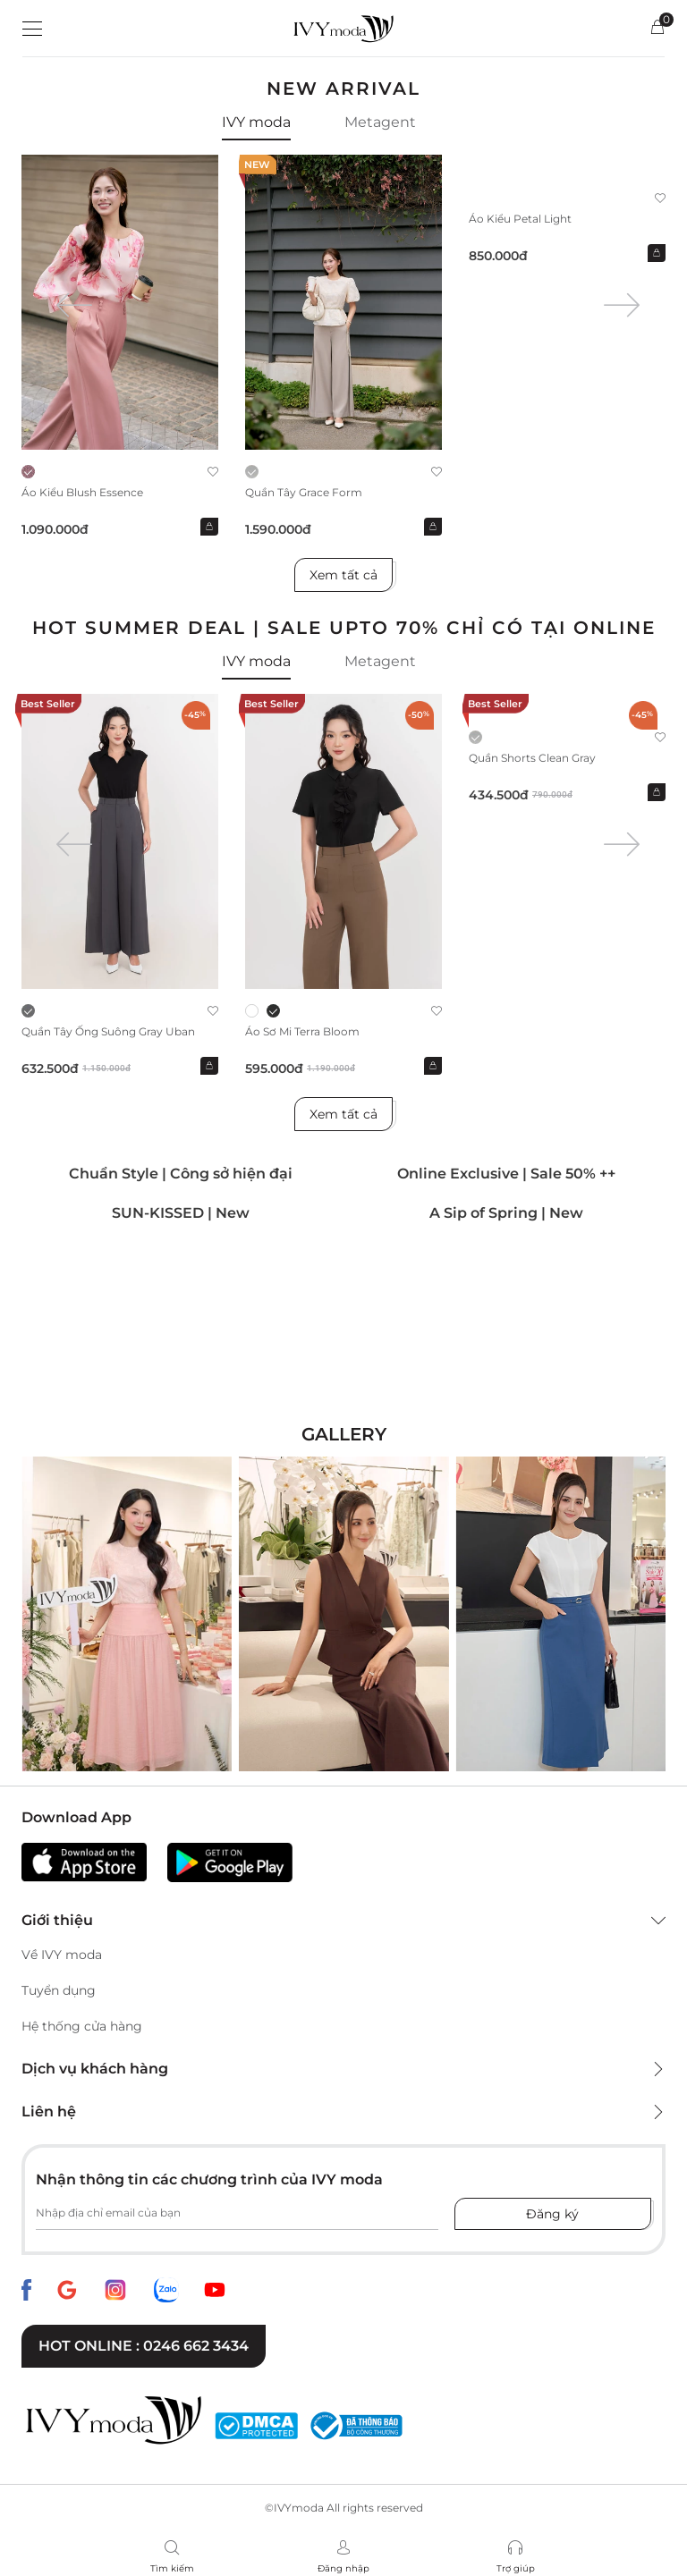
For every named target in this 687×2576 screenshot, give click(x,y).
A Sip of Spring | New (506, 1212)
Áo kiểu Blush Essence (82, 492)
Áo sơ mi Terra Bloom (302, 1031)
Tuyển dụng (58, 1990)
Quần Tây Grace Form (303, 492)
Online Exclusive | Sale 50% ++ (506, 1173)
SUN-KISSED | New (181, 1212)
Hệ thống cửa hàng (81, 2026)
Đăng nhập (343, 2568)
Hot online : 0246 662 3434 (143, 2345)
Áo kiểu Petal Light (520, 218)
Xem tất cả (343, 575)
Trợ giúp (515, 2568)
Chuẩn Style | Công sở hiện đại (181, 1173)
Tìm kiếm (172, 2568)
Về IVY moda (61, 1955)
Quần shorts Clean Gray (532, 757)
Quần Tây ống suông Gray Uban (108, 1031)
